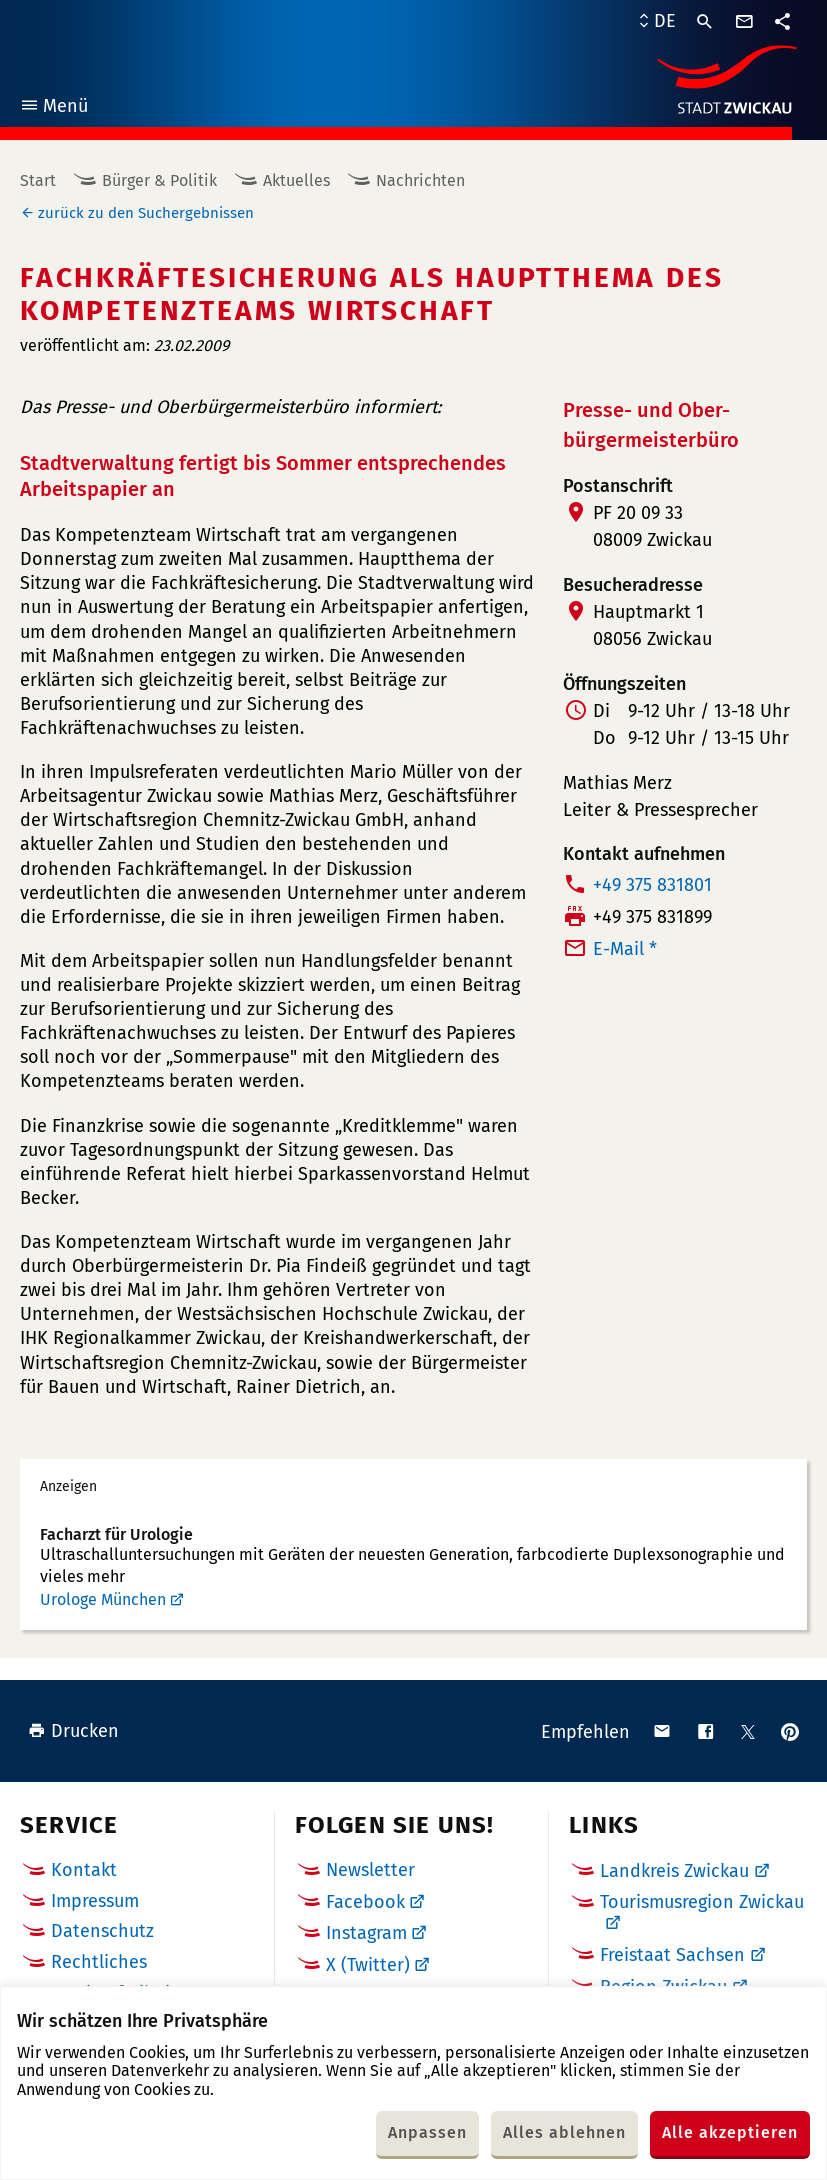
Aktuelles (296, 180)
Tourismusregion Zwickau (702, 1902)
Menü (53, 108)
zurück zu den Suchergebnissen (146, 213)
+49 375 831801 (652, 885)
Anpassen (427, 2132)
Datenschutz (102, 1931)
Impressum (95, 1901)
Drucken (73, 1731)
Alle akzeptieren (730, 2132)
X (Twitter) (368, 1965)
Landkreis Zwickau (674, 1871)
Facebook (365, 1902)
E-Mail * (625, 949)
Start (38, 180)
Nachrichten (420, 180)
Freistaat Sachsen (672, 1955)
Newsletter (370, 1870)
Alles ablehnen (564, 2132)
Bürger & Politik (159, 180)
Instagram (366, 1933)
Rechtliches (99, 1962)
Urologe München (103, 1599)
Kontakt (84, 1870)
